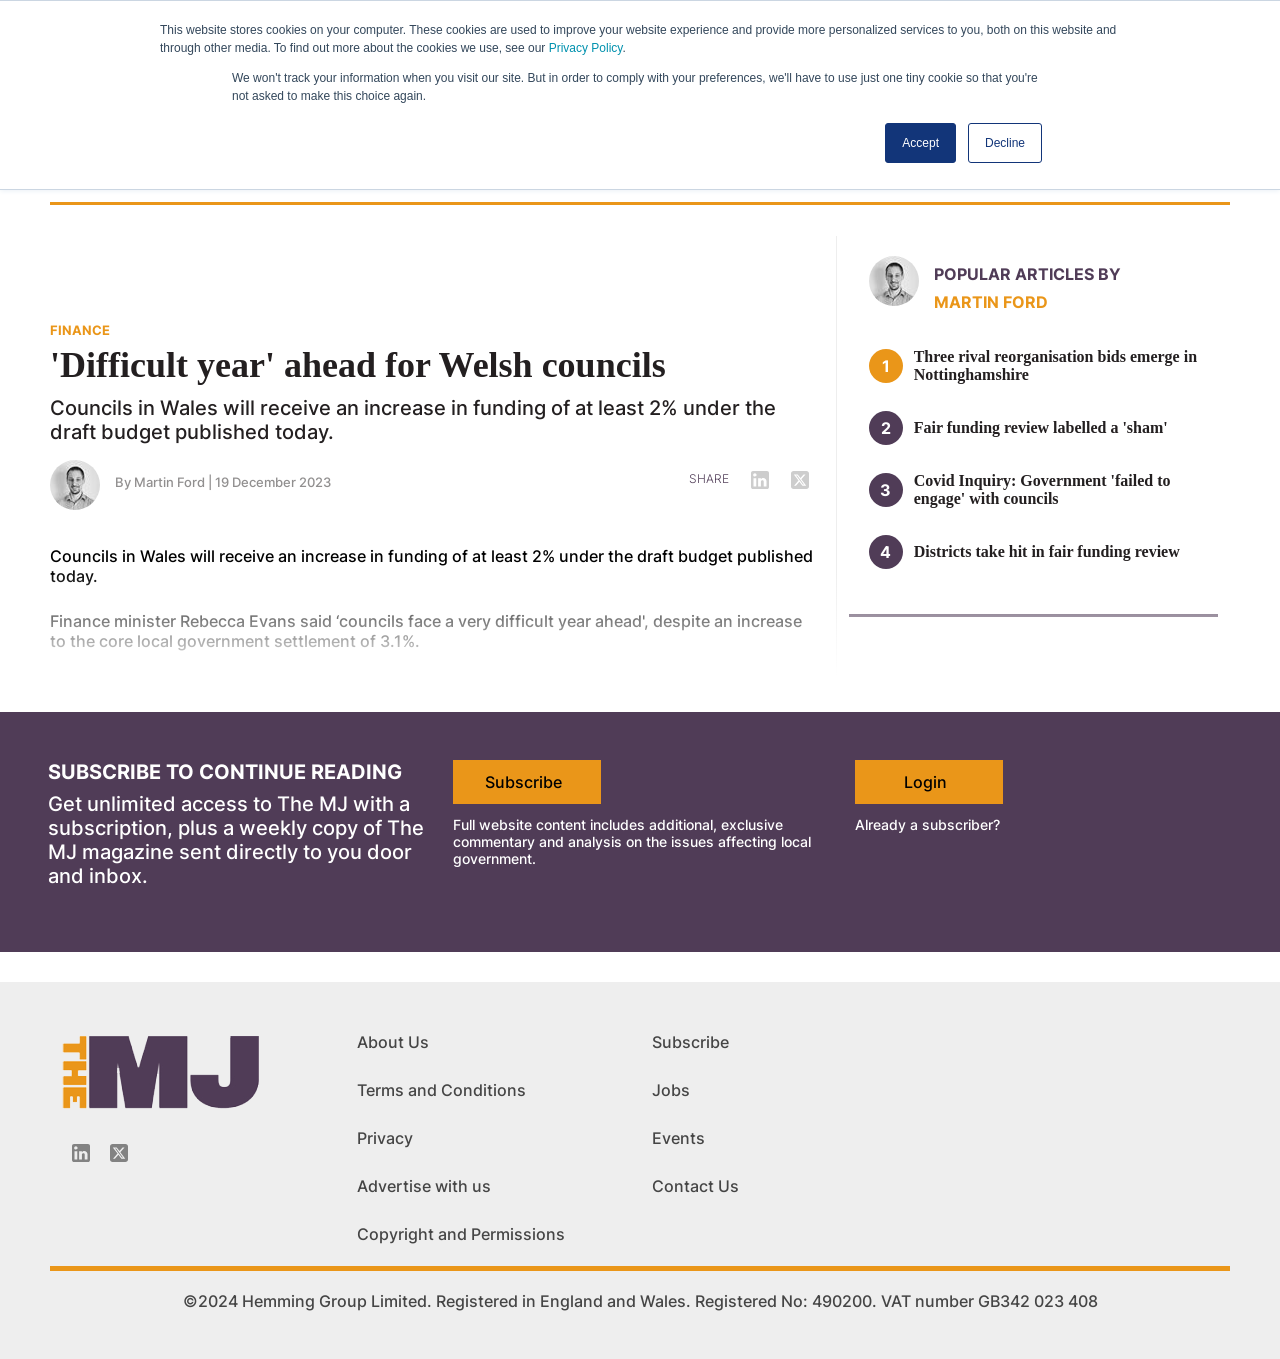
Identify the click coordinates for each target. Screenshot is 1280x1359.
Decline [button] (1005, 143)
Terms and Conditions (441, 1090)
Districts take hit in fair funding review (1047, 551)
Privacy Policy (586, 48)
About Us (393, 1042)
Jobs (671, 1090)
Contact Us (695, 1186)
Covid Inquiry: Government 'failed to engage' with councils (1042, 489)
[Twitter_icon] (119, 1153)
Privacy (385, 1138)
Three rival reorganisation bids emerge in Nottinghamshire (1055, 365)
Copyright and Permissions (461, 1234)
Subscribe (523, 782)
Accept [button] (920, 143)
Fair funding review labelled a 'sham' (1041, 427)
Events (678, 1138)
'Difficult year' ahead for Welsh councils (358, 365)
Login (925, 782)
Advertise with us (424, 1186)
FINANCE (80, 330)
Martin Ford (991, 302)
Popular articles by (1027, 274)
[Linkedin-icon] (81, 1153)
